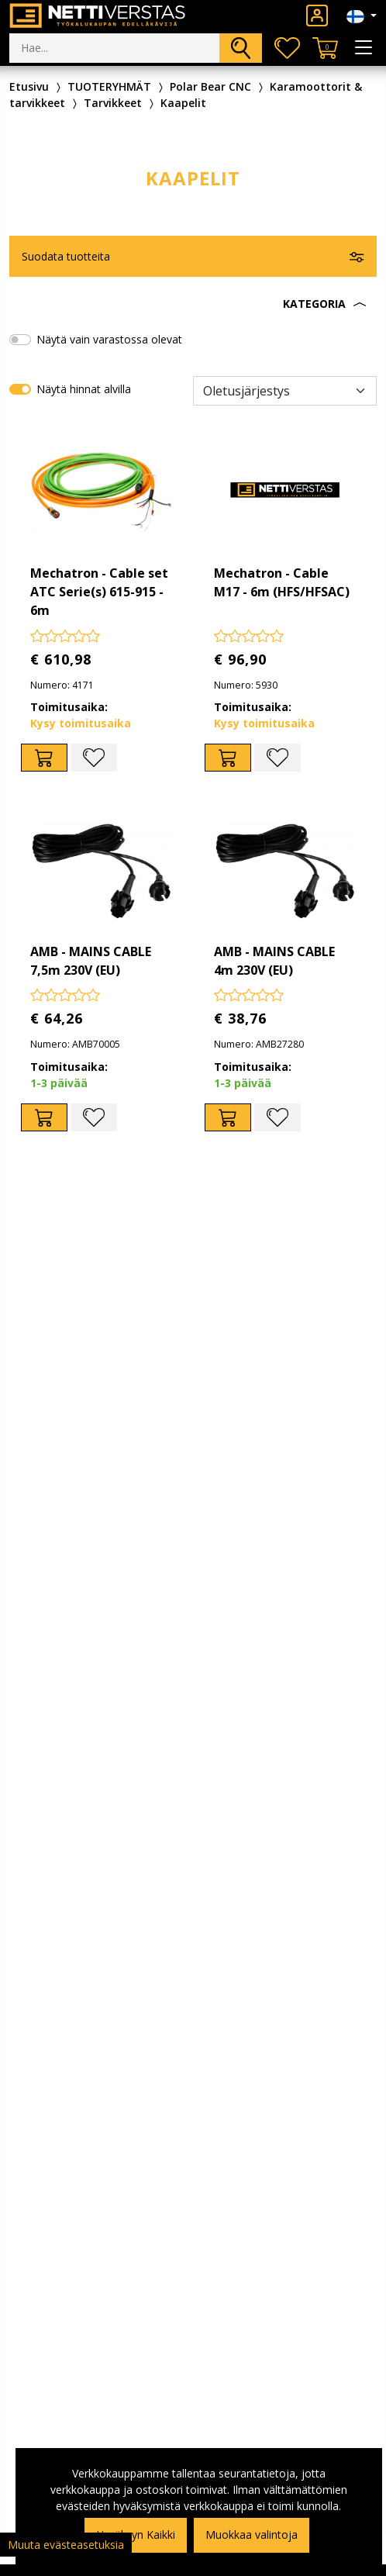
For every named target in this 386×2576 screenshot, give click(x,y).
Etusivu (29, 86)
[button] (193, 304)
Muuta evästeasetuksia (66, 2544)
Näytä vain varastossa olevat (109, 339)
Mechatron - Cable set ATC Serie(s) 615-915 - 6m (99, 592)
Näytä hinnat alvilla (83, 389)
